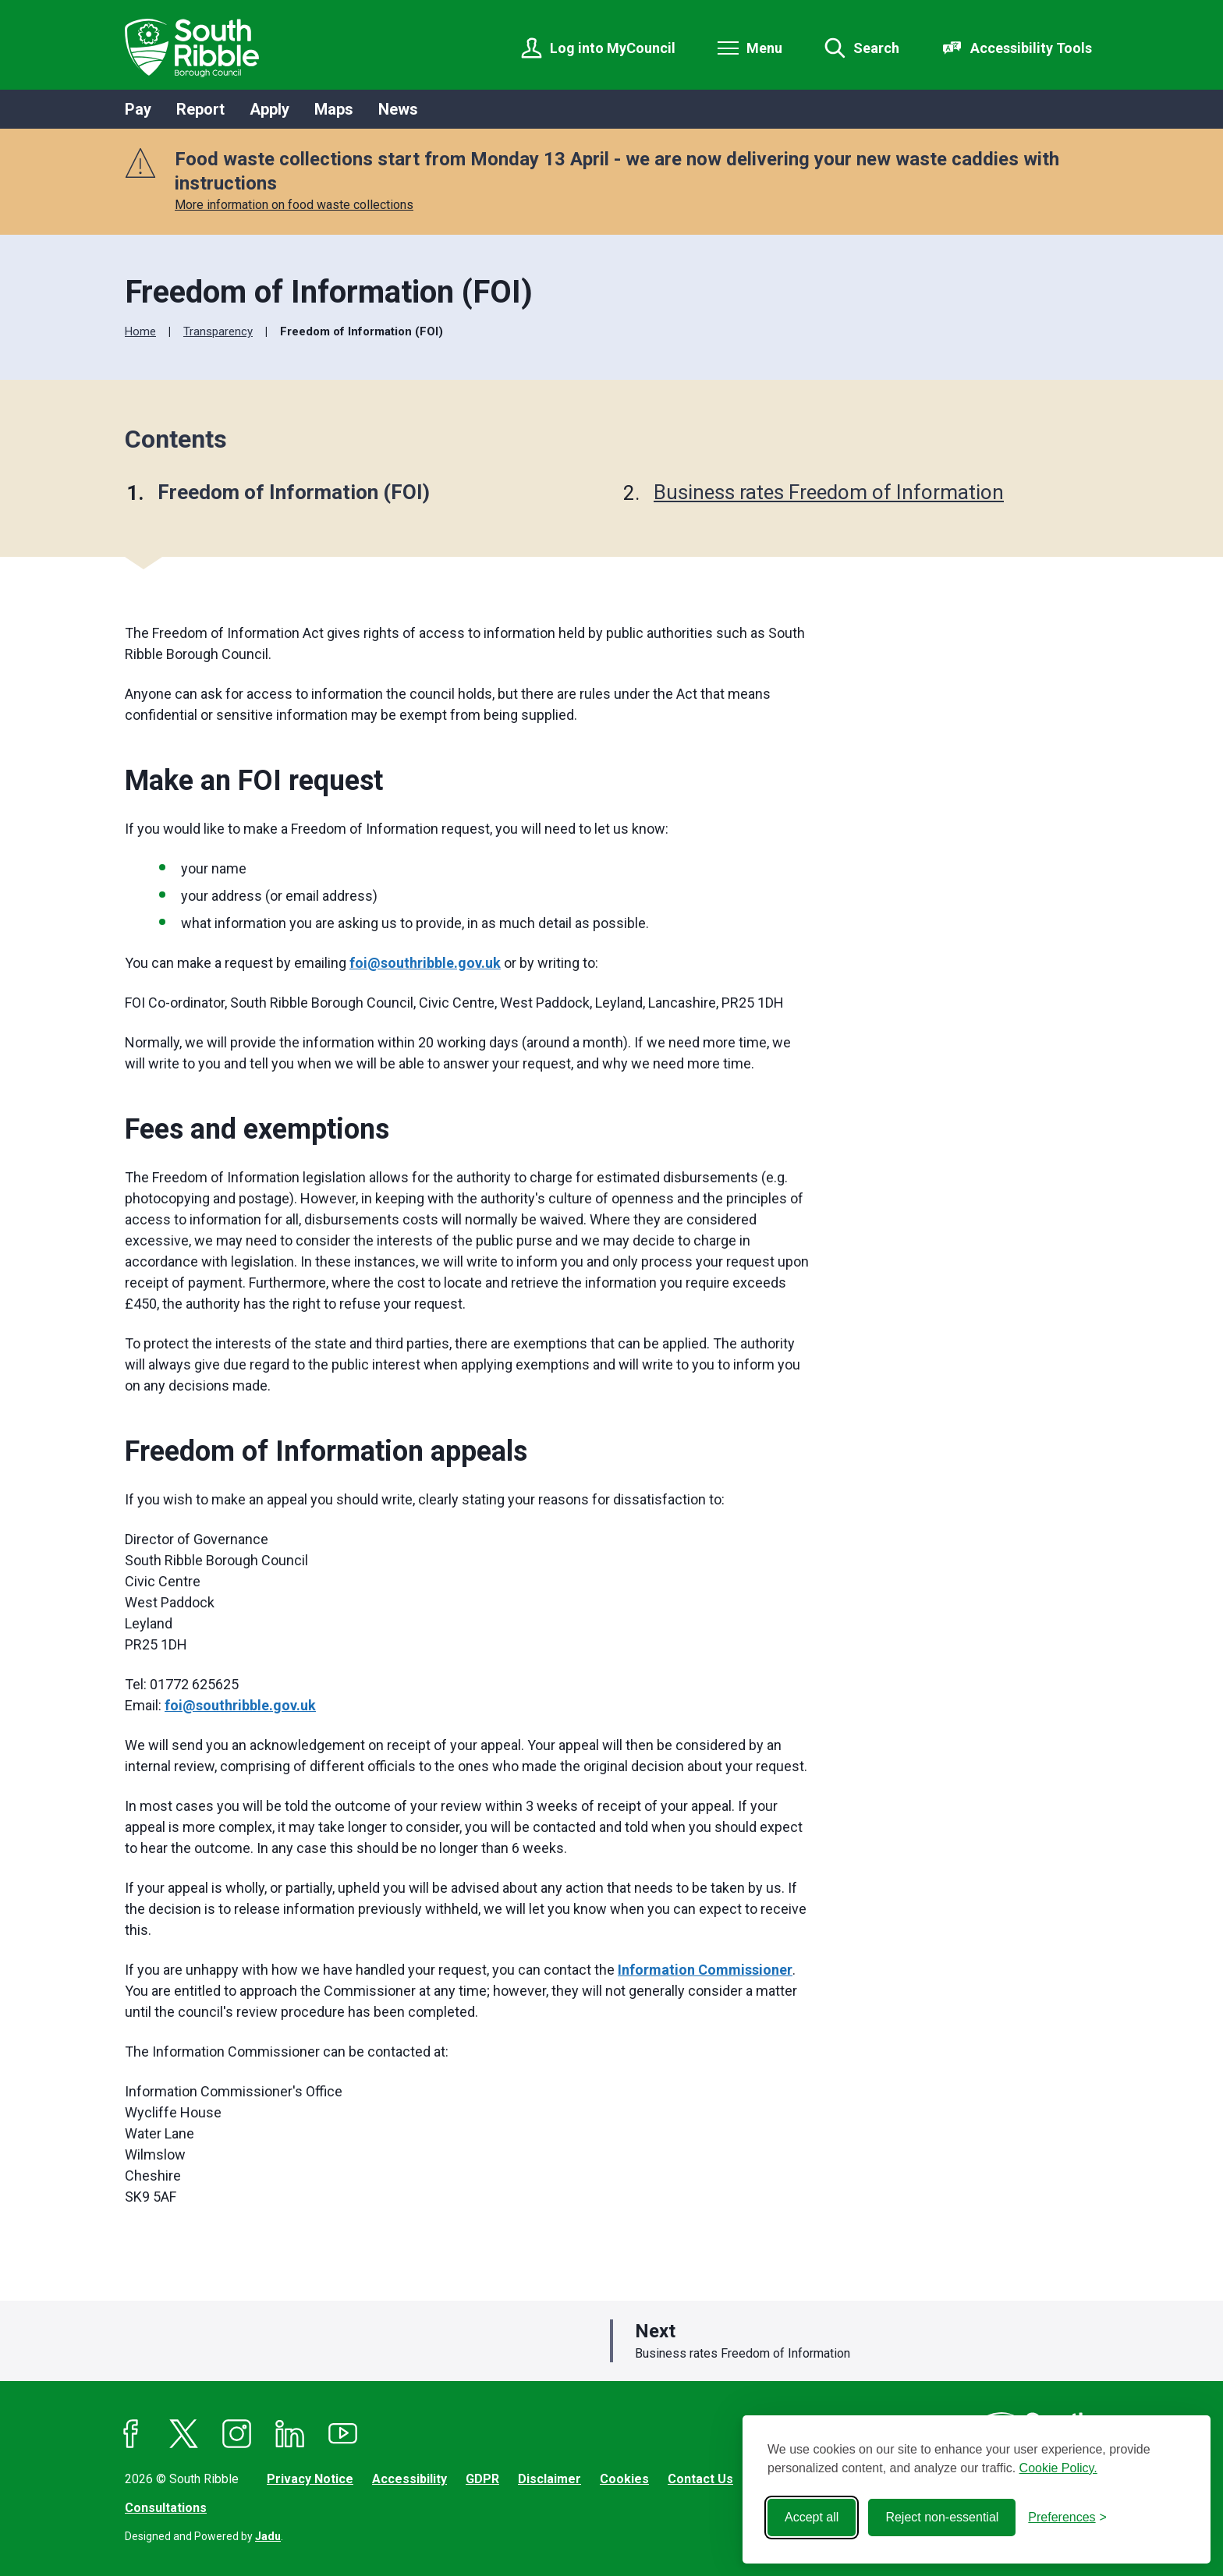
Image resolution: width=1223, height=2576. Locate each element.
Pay (138, 109)
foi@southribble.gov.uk (425, 963)
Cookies (624, 2478)
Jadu (268, 2536)
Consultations (166, 2507)
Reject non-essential (941, 2517)
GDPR (482, 2478)
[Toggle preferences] (1067, 2517)
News (398, 109)
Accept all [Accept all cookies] (811, 2517)
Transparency (218, 331)
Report (200, 109)
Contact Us (700, 2478)
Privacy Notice (310, 2478)
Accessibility (409, 2478)
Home (140, 331)
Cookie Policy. (1058, 2468)
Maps (333, 109)
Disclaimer (549, 2478)
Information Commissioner (705, 1969)
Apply (269, 109)
